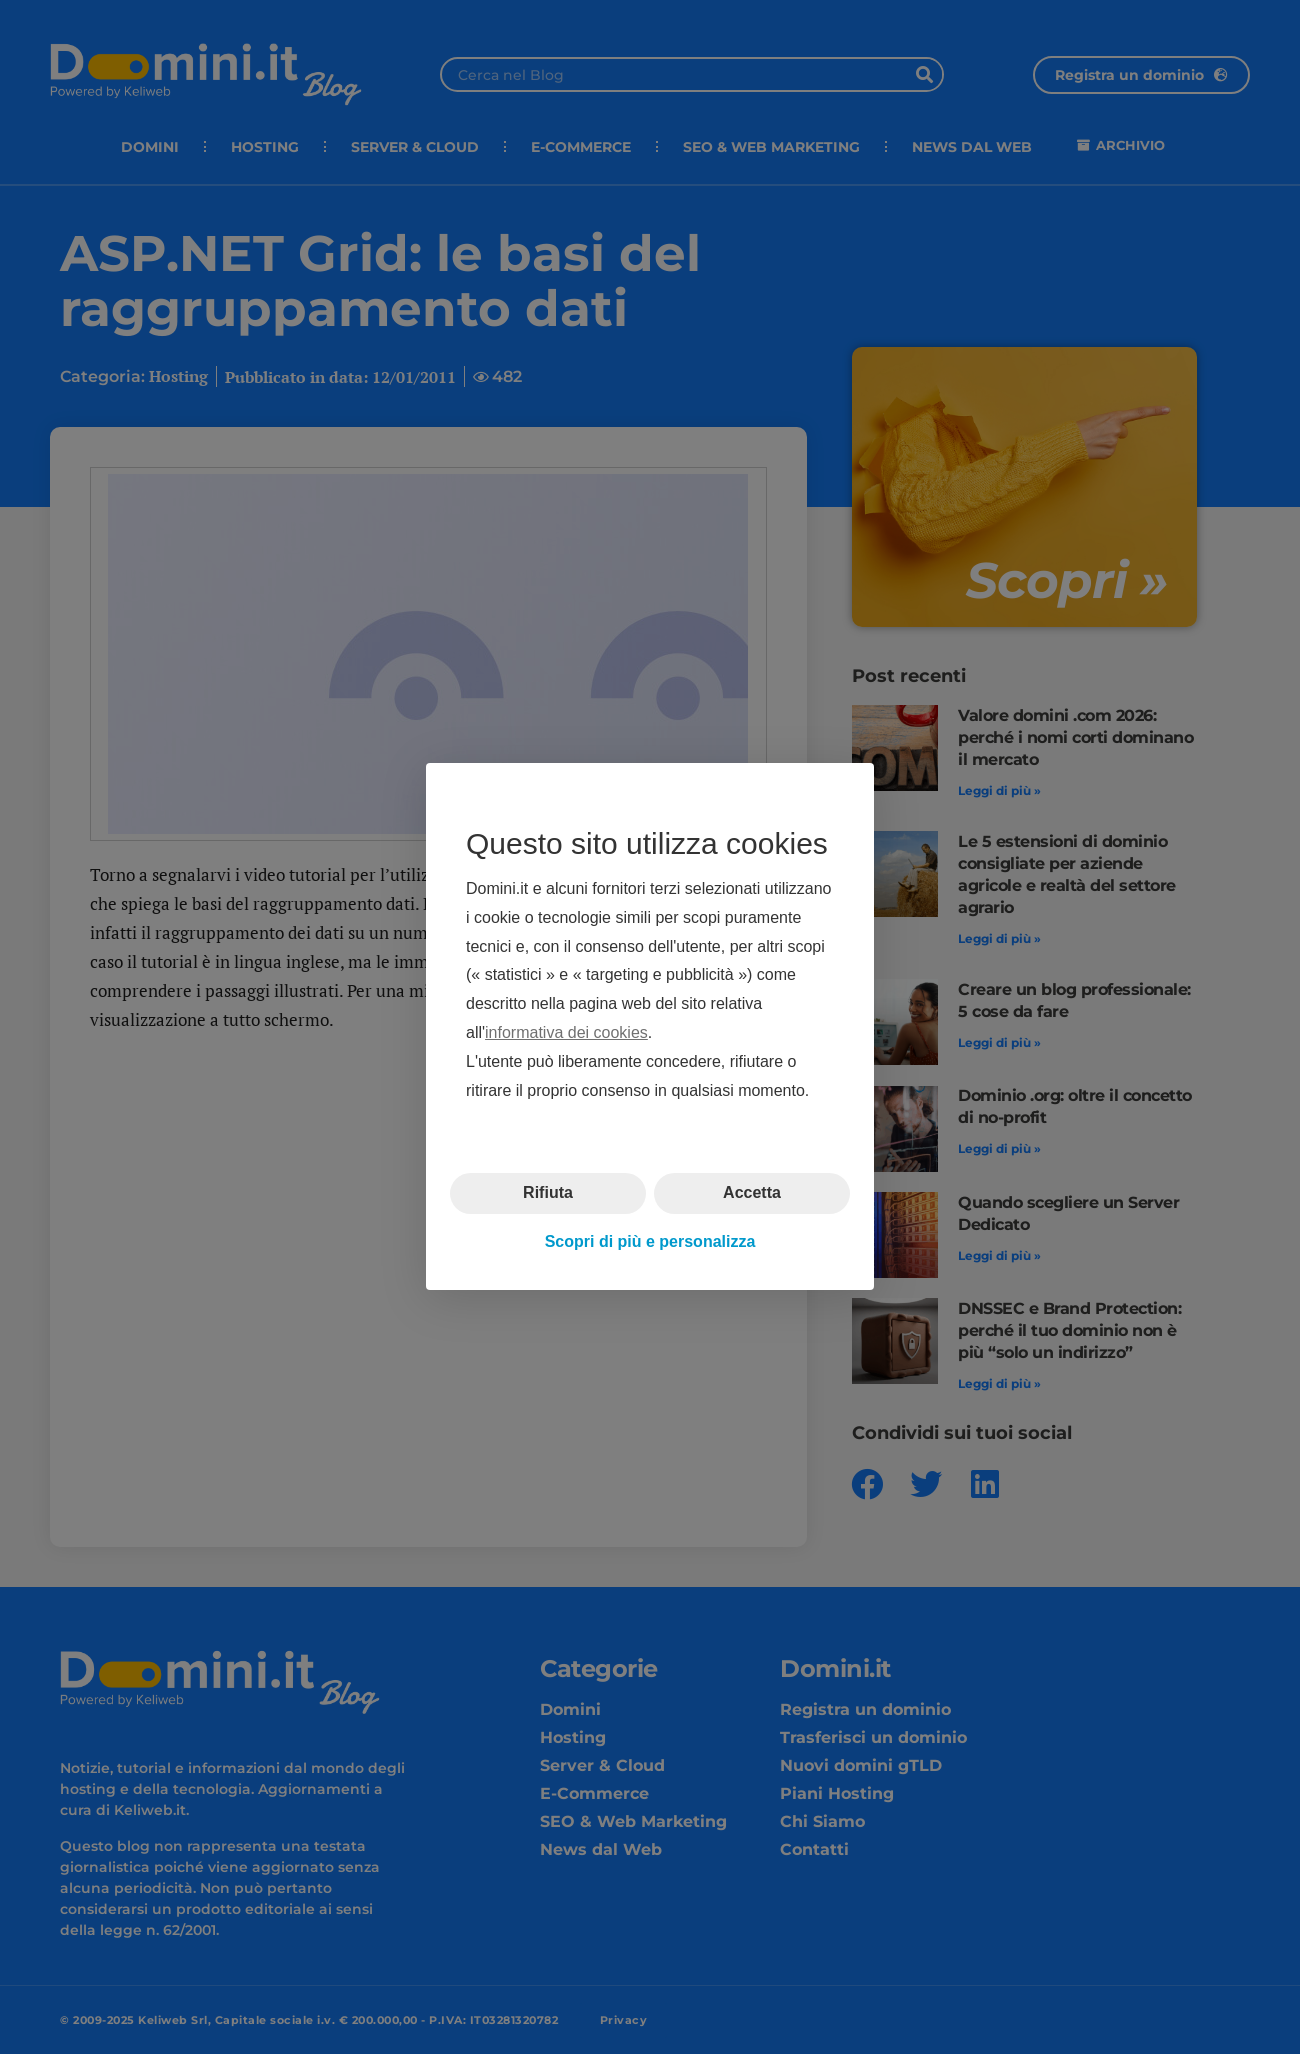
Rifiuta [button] (548, 1193)
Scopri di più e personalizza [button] (650, 1241)
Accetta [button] (752, 1193)
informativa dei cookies (566, 1032)
